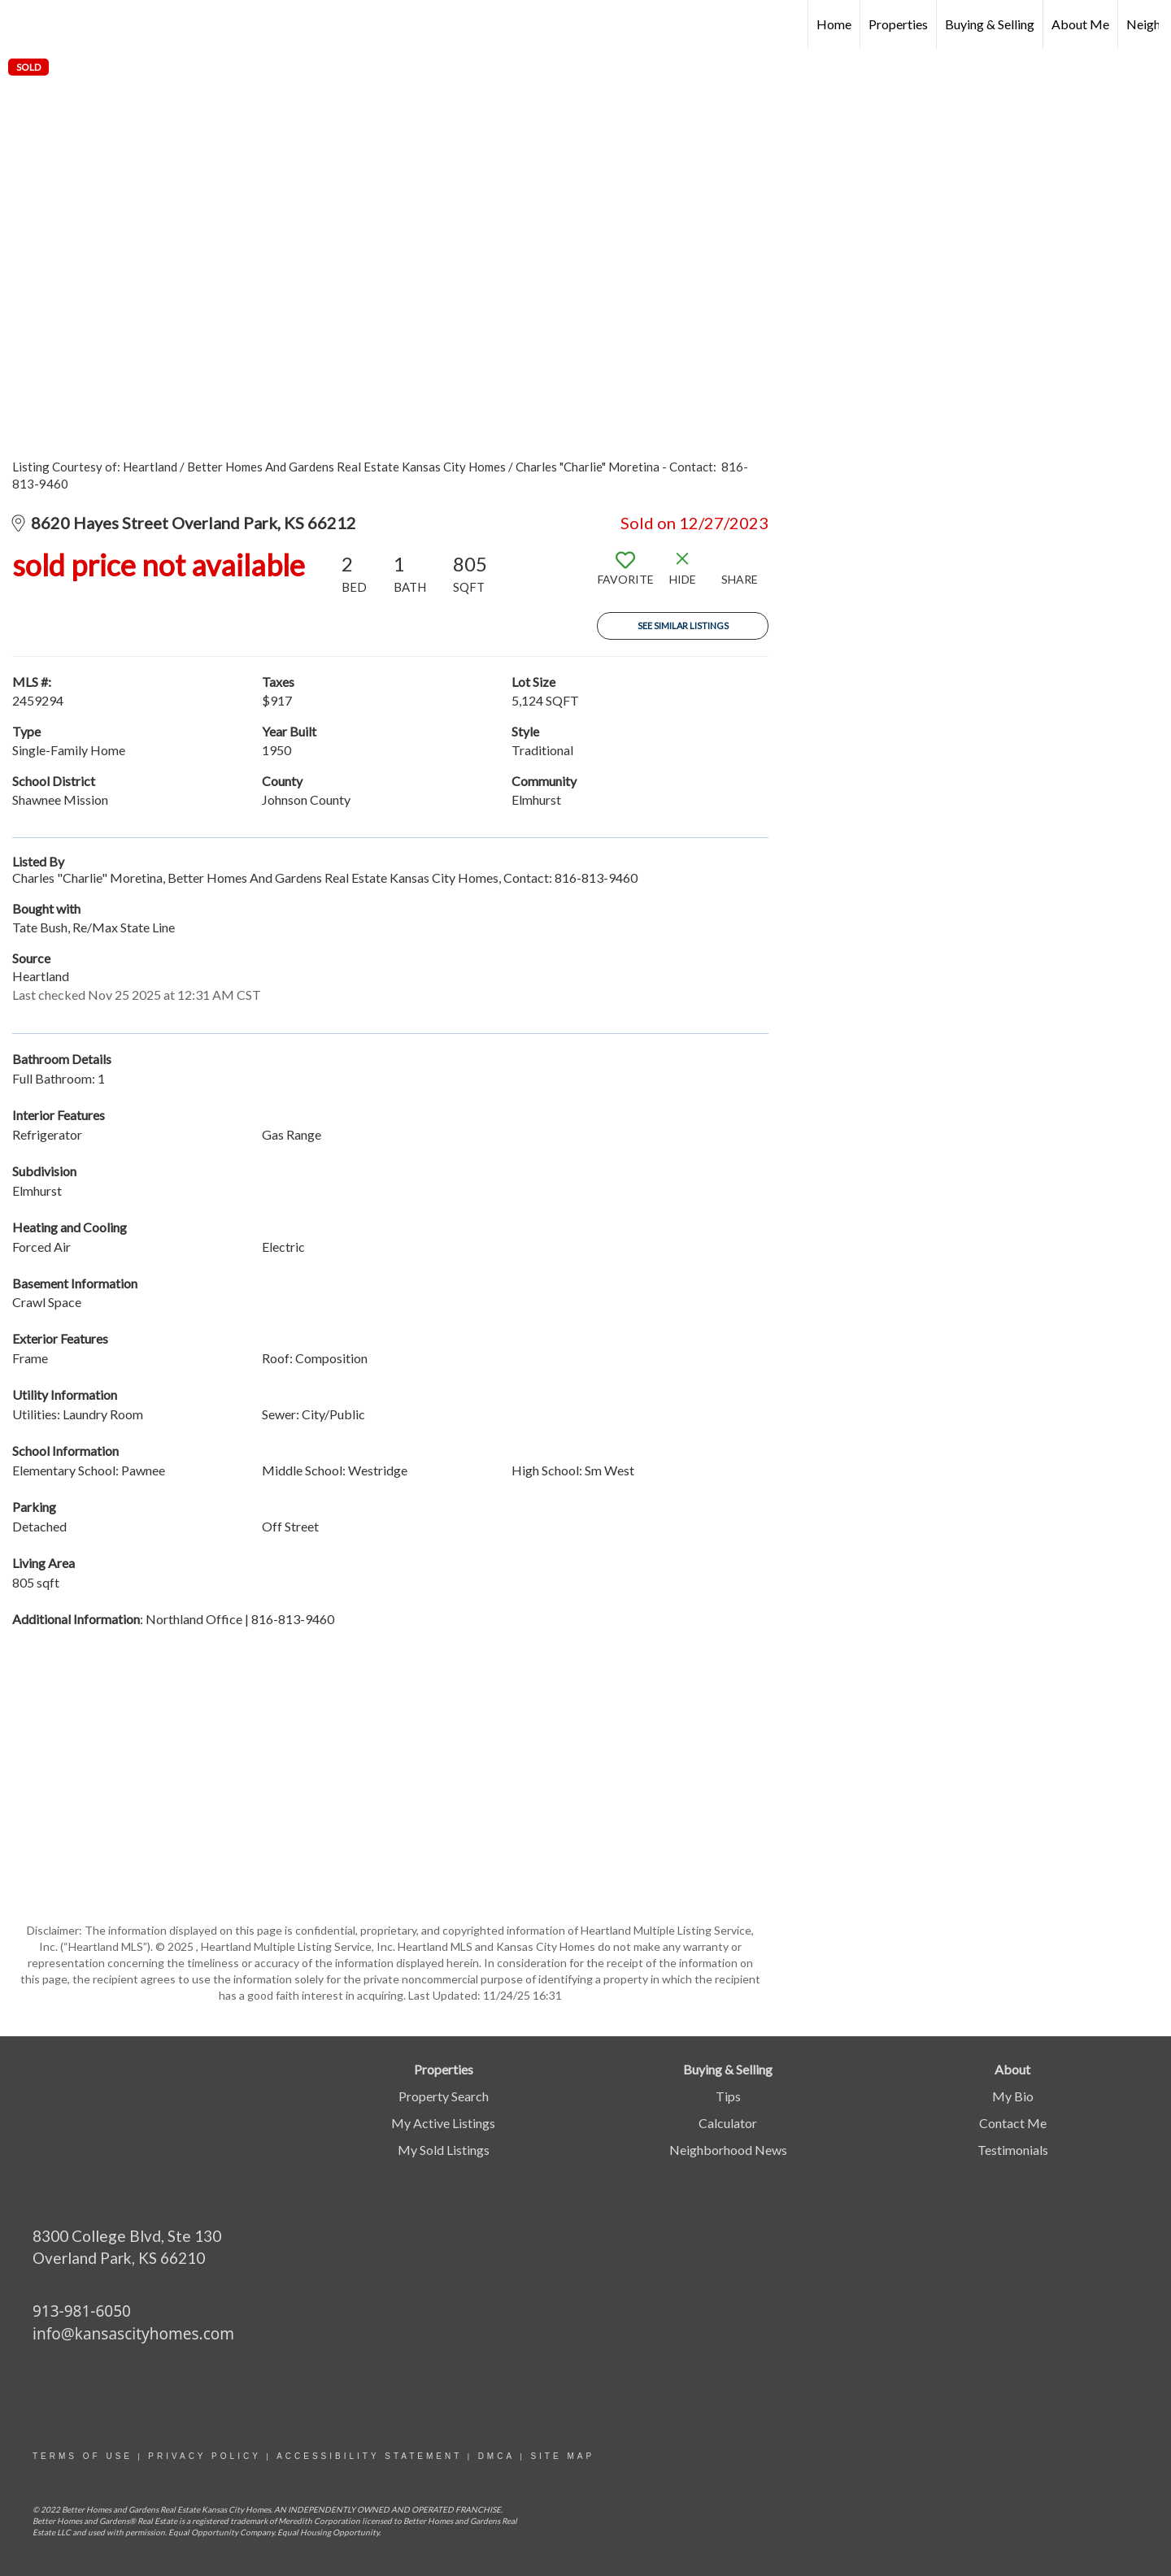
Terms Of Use (83, 2456)
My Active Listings (443, 2123)
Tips (728, 2096)
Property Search (443, 2096)
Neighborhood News (728, 2149)
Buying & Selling (989, 24)
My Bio (1013, 2096)
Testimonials (1012, 2149)
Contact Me (1013, 2123)
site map (562, 2456)
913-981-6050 (82, 2311)
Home (833, 24)
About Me (1080, 24)
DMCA (496, 2456)
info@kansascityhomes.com (133, 2333)
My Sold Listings (444, 2149)
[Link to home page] (20, 24)
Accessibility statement (369, 2456)
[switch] (625, 574)
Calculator (728, 2123)
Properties (898, 24)
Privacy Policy (204, 2456)
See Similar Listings (683, 625)
